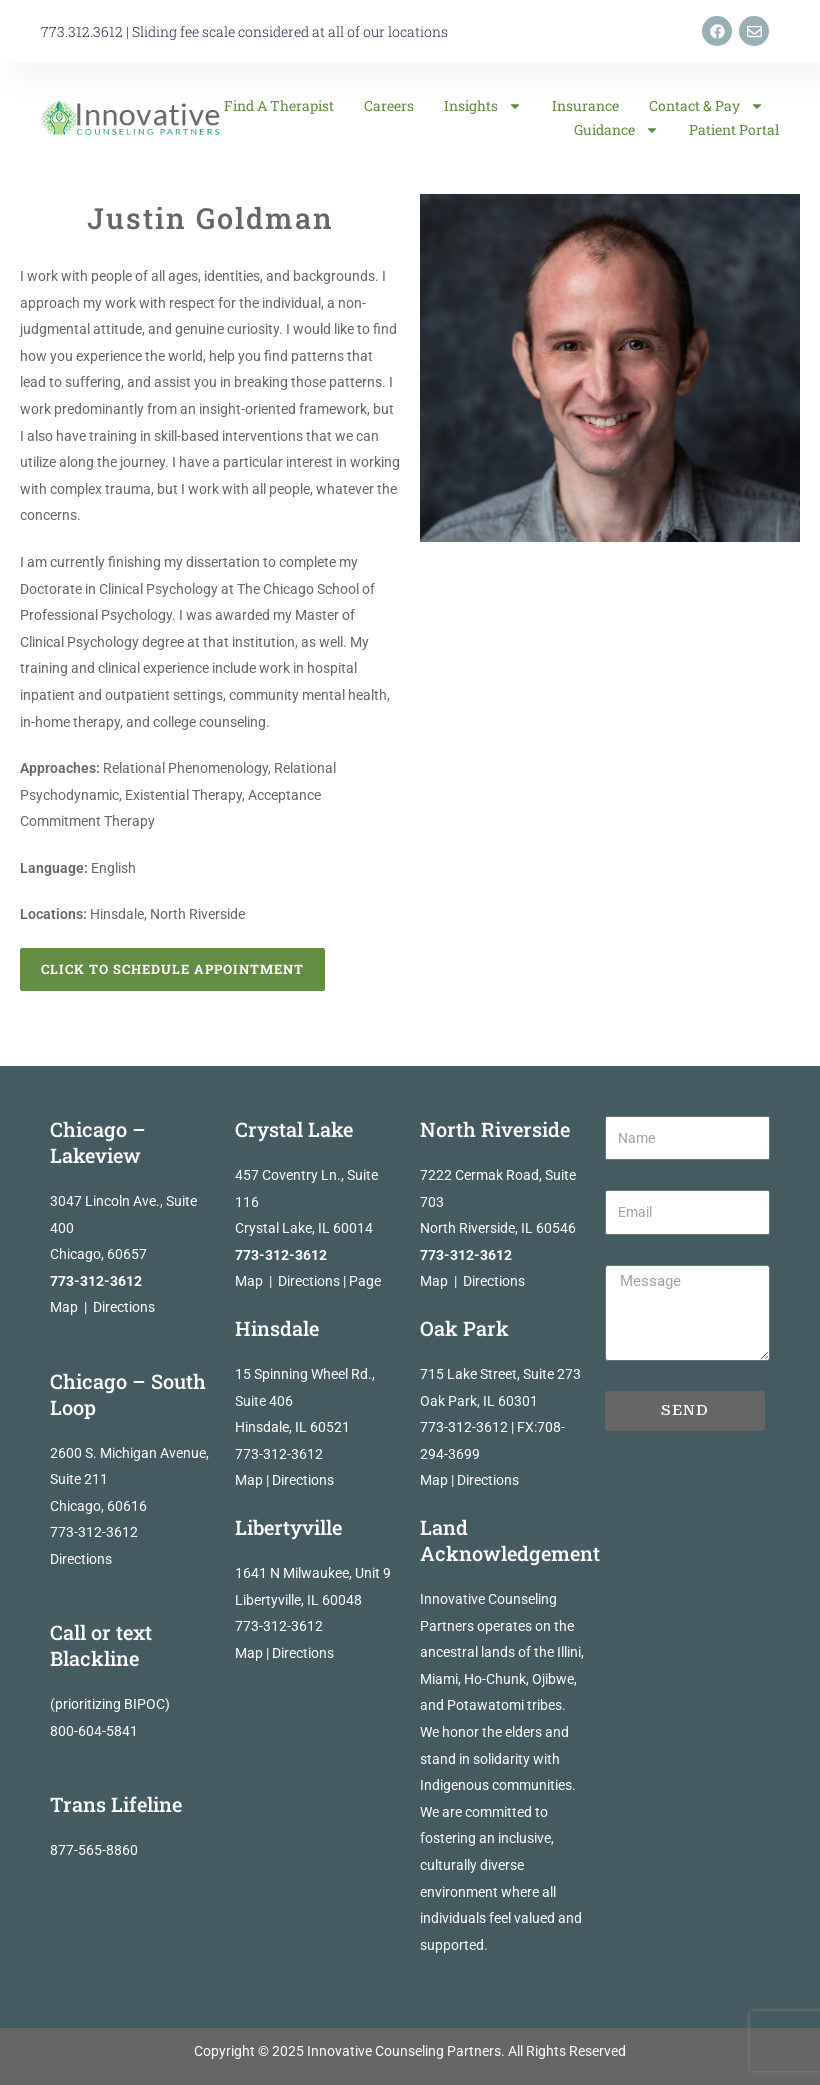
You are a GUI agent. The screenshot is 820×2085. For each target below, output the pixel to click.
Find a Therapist (279, 105)
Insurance (585, 105)
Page (365, 1281)
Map (64, 1307)
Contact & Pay (706, 106)
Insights (483, 106)
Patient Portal (734, 129)
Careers (389, 105)
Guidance (616, 130)
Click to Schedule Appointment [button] (172, 969)
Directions (124, 1307)
